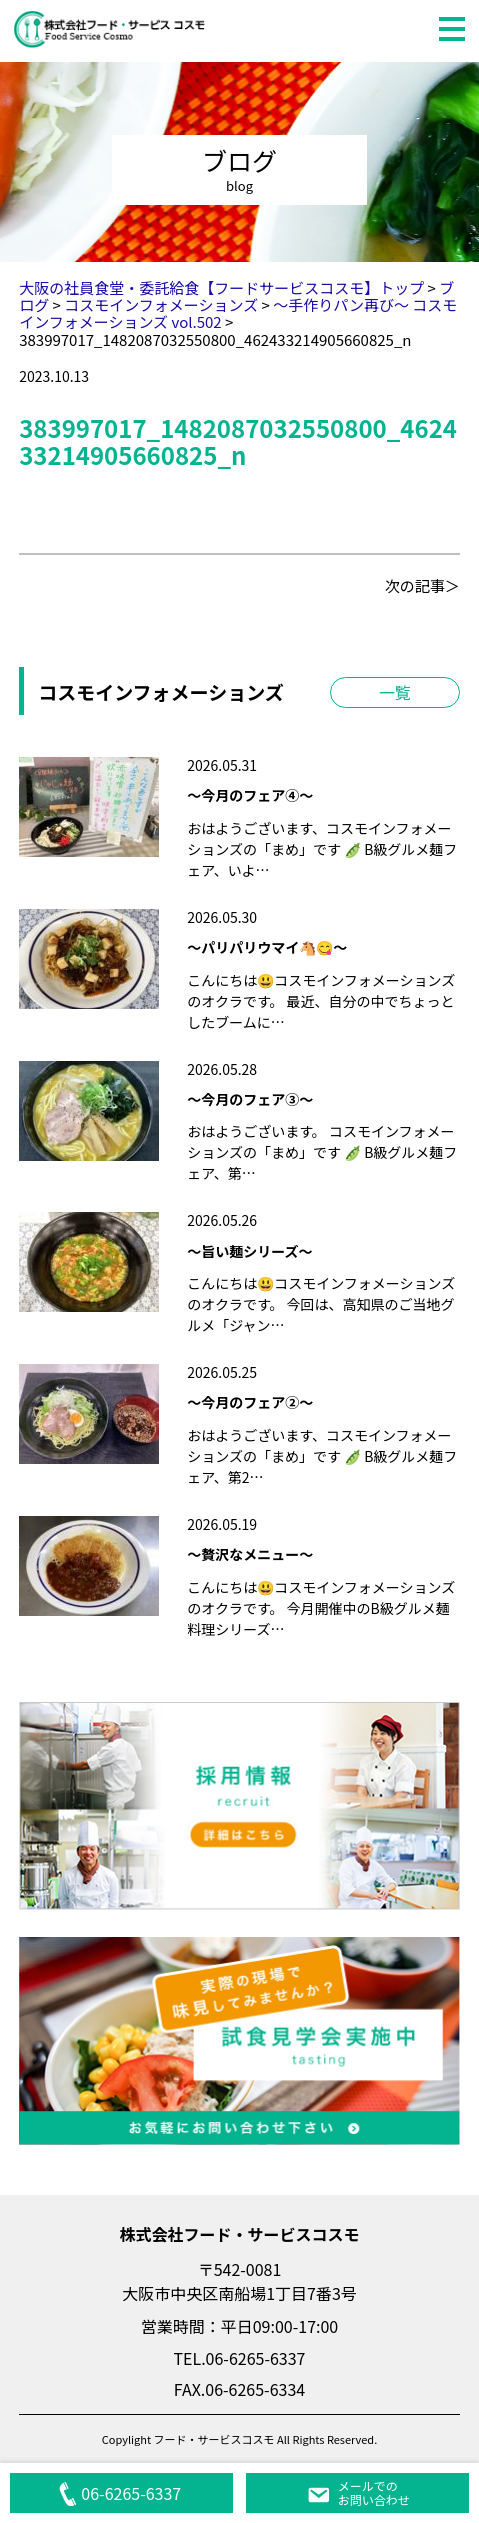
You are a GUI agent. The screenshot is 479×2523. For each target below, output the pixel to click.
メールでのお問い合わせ (358, 2492)
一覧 (395, 692)
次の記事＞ (422, 585)
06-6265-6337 (120, 2493)
